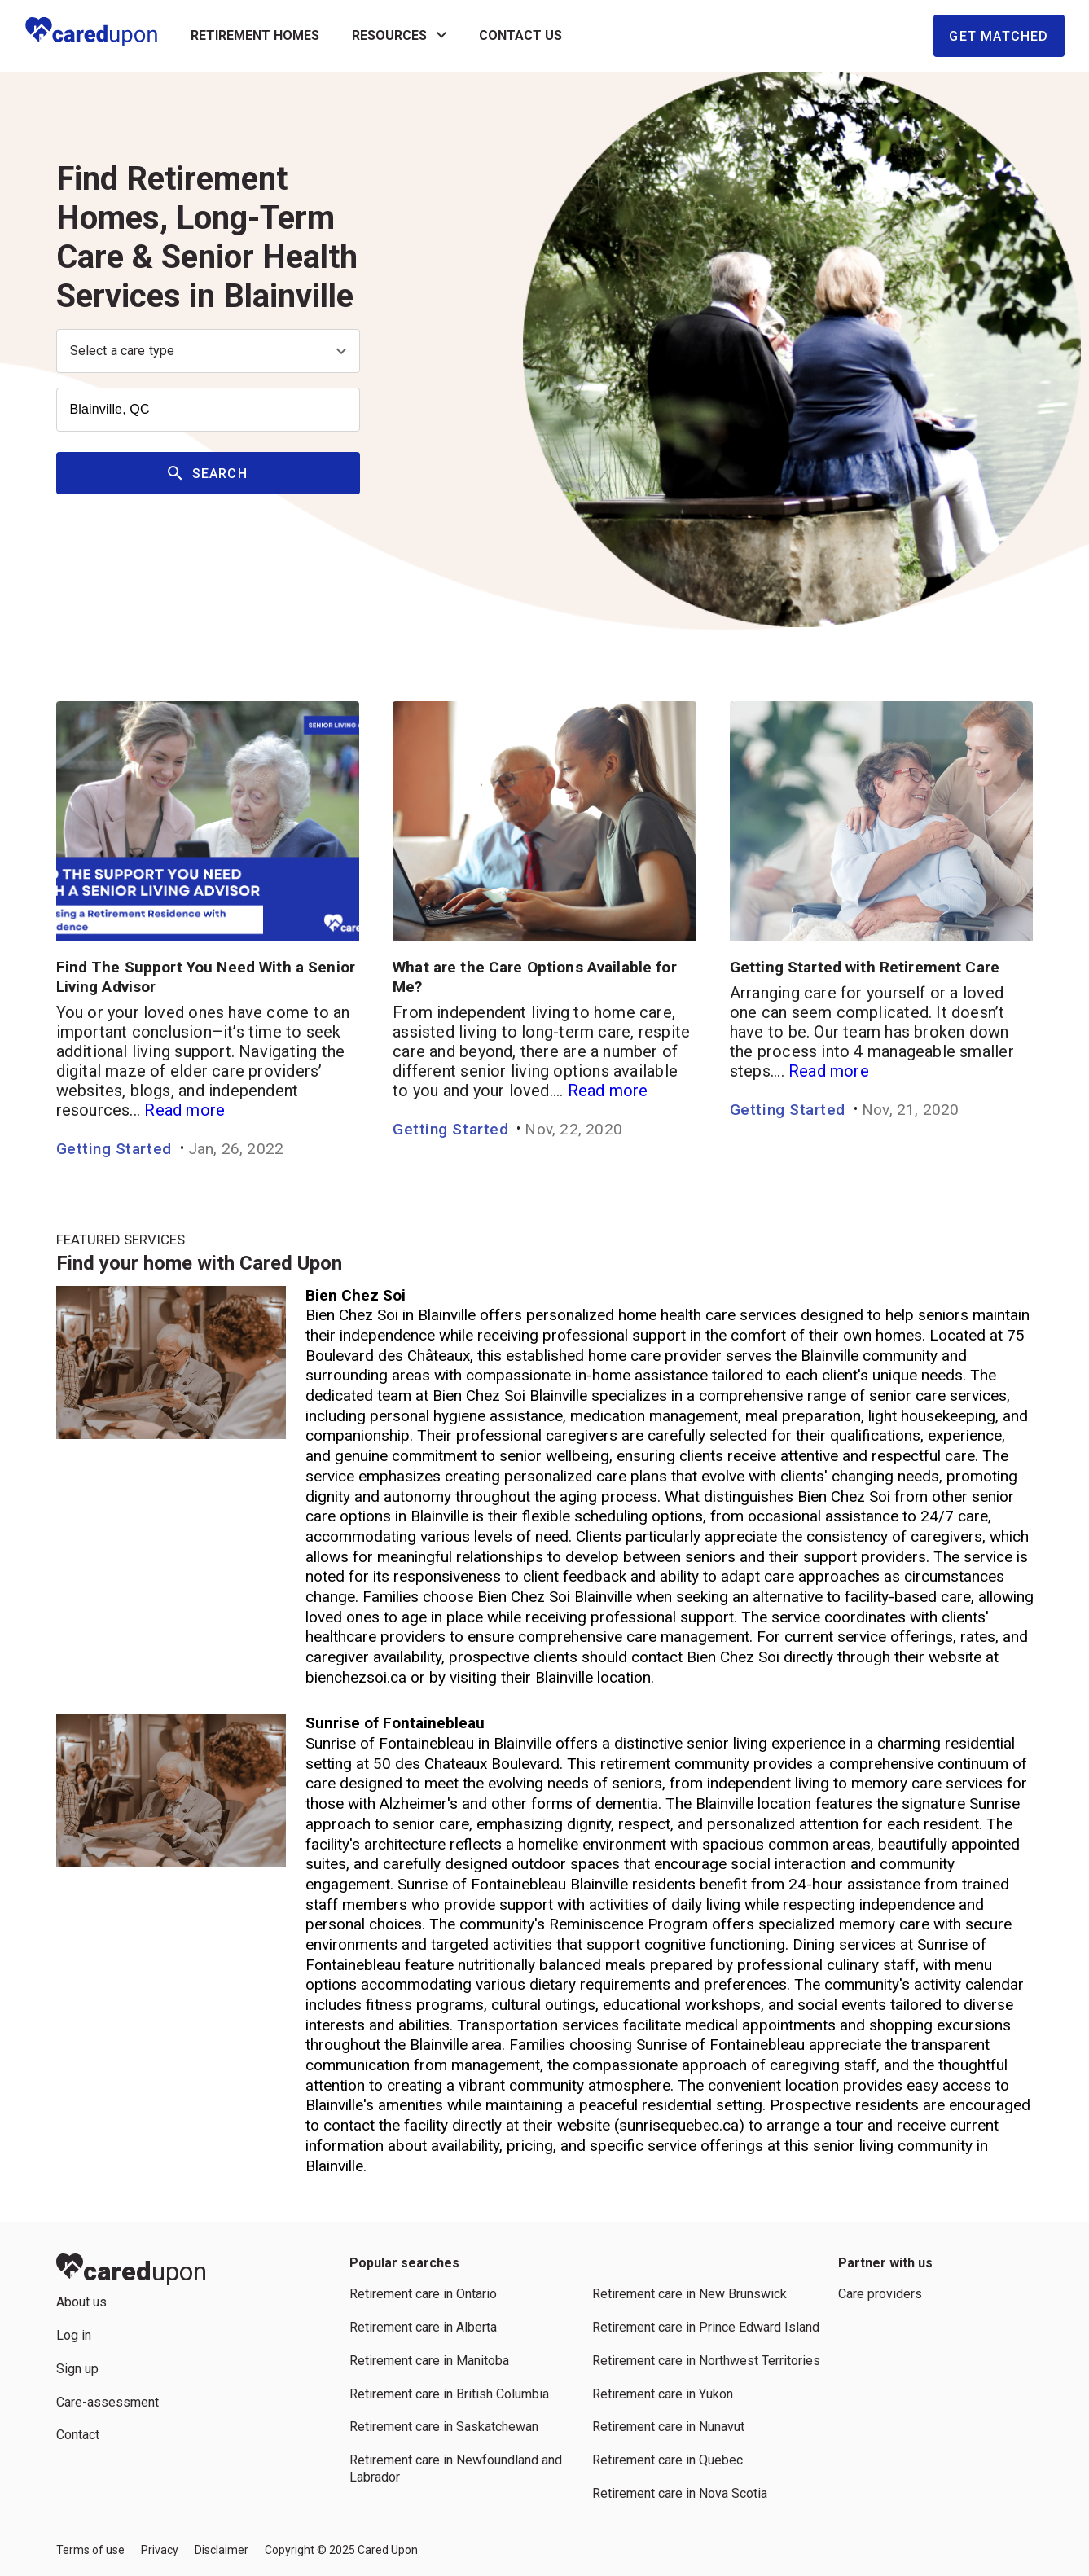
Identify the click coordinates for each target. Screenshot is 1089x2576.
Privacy (159, 2549)
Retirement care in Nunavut (668, 2426)
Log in (73, 2335)
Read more (184, 1110)
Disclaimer (221, 2549)
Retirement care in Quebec (667, 2460)
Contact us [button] (520, 35)
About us (81, 2302)
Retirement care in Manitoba (429, 2360)
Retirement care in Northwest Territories (706, 2360)
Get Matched (998, 36)
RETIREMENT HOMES (255, 35)
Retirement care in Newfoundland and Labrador (455, 2468)
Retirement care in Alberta (423, 2327)
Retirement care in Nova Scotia (679, 2493)
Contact (77, 2434)
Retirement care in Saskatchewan (443, 2426)
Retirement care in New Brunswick (689, 2294)
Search (208, 473)
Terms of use (90, 2549)
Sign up (77, 2368)
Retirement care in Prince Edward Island (705, 2327)
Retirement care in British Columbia (449, 2394)
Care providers (880, 2294)
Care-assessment (107, 2402)
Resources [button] (399, 35)
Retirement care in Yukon (662, 2394)
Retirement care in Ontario (423, 2294)
